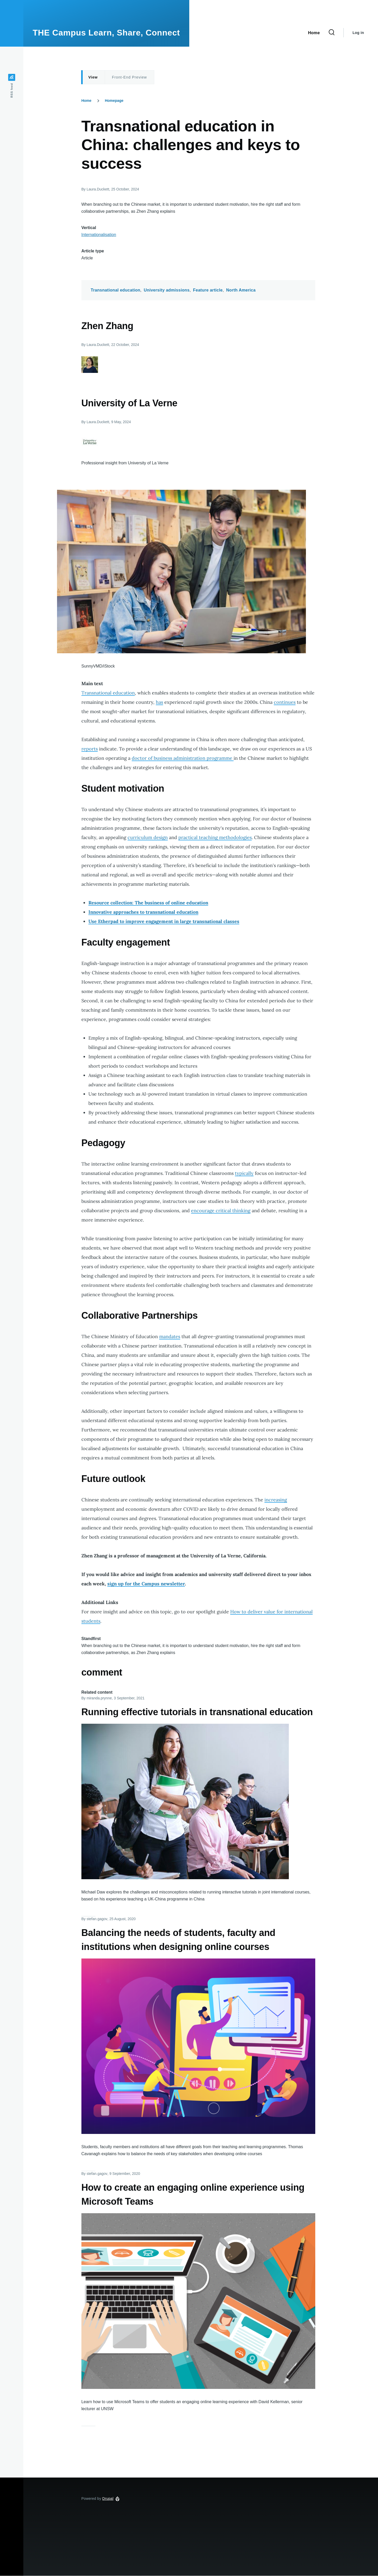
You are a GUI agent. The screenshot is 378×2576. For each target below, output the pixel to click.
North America (241, 290)
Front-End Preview (129, 77)
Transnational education (115, 290)
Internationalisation (98, 234)
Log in (358, 33)
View (93, 77)
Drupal (108, 2498)
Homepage (114, 100)
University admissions (167, 290)
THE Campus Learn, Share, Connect (106, 32)
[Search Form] (332, 33)
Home (86, 100)
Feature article (208, 290)
